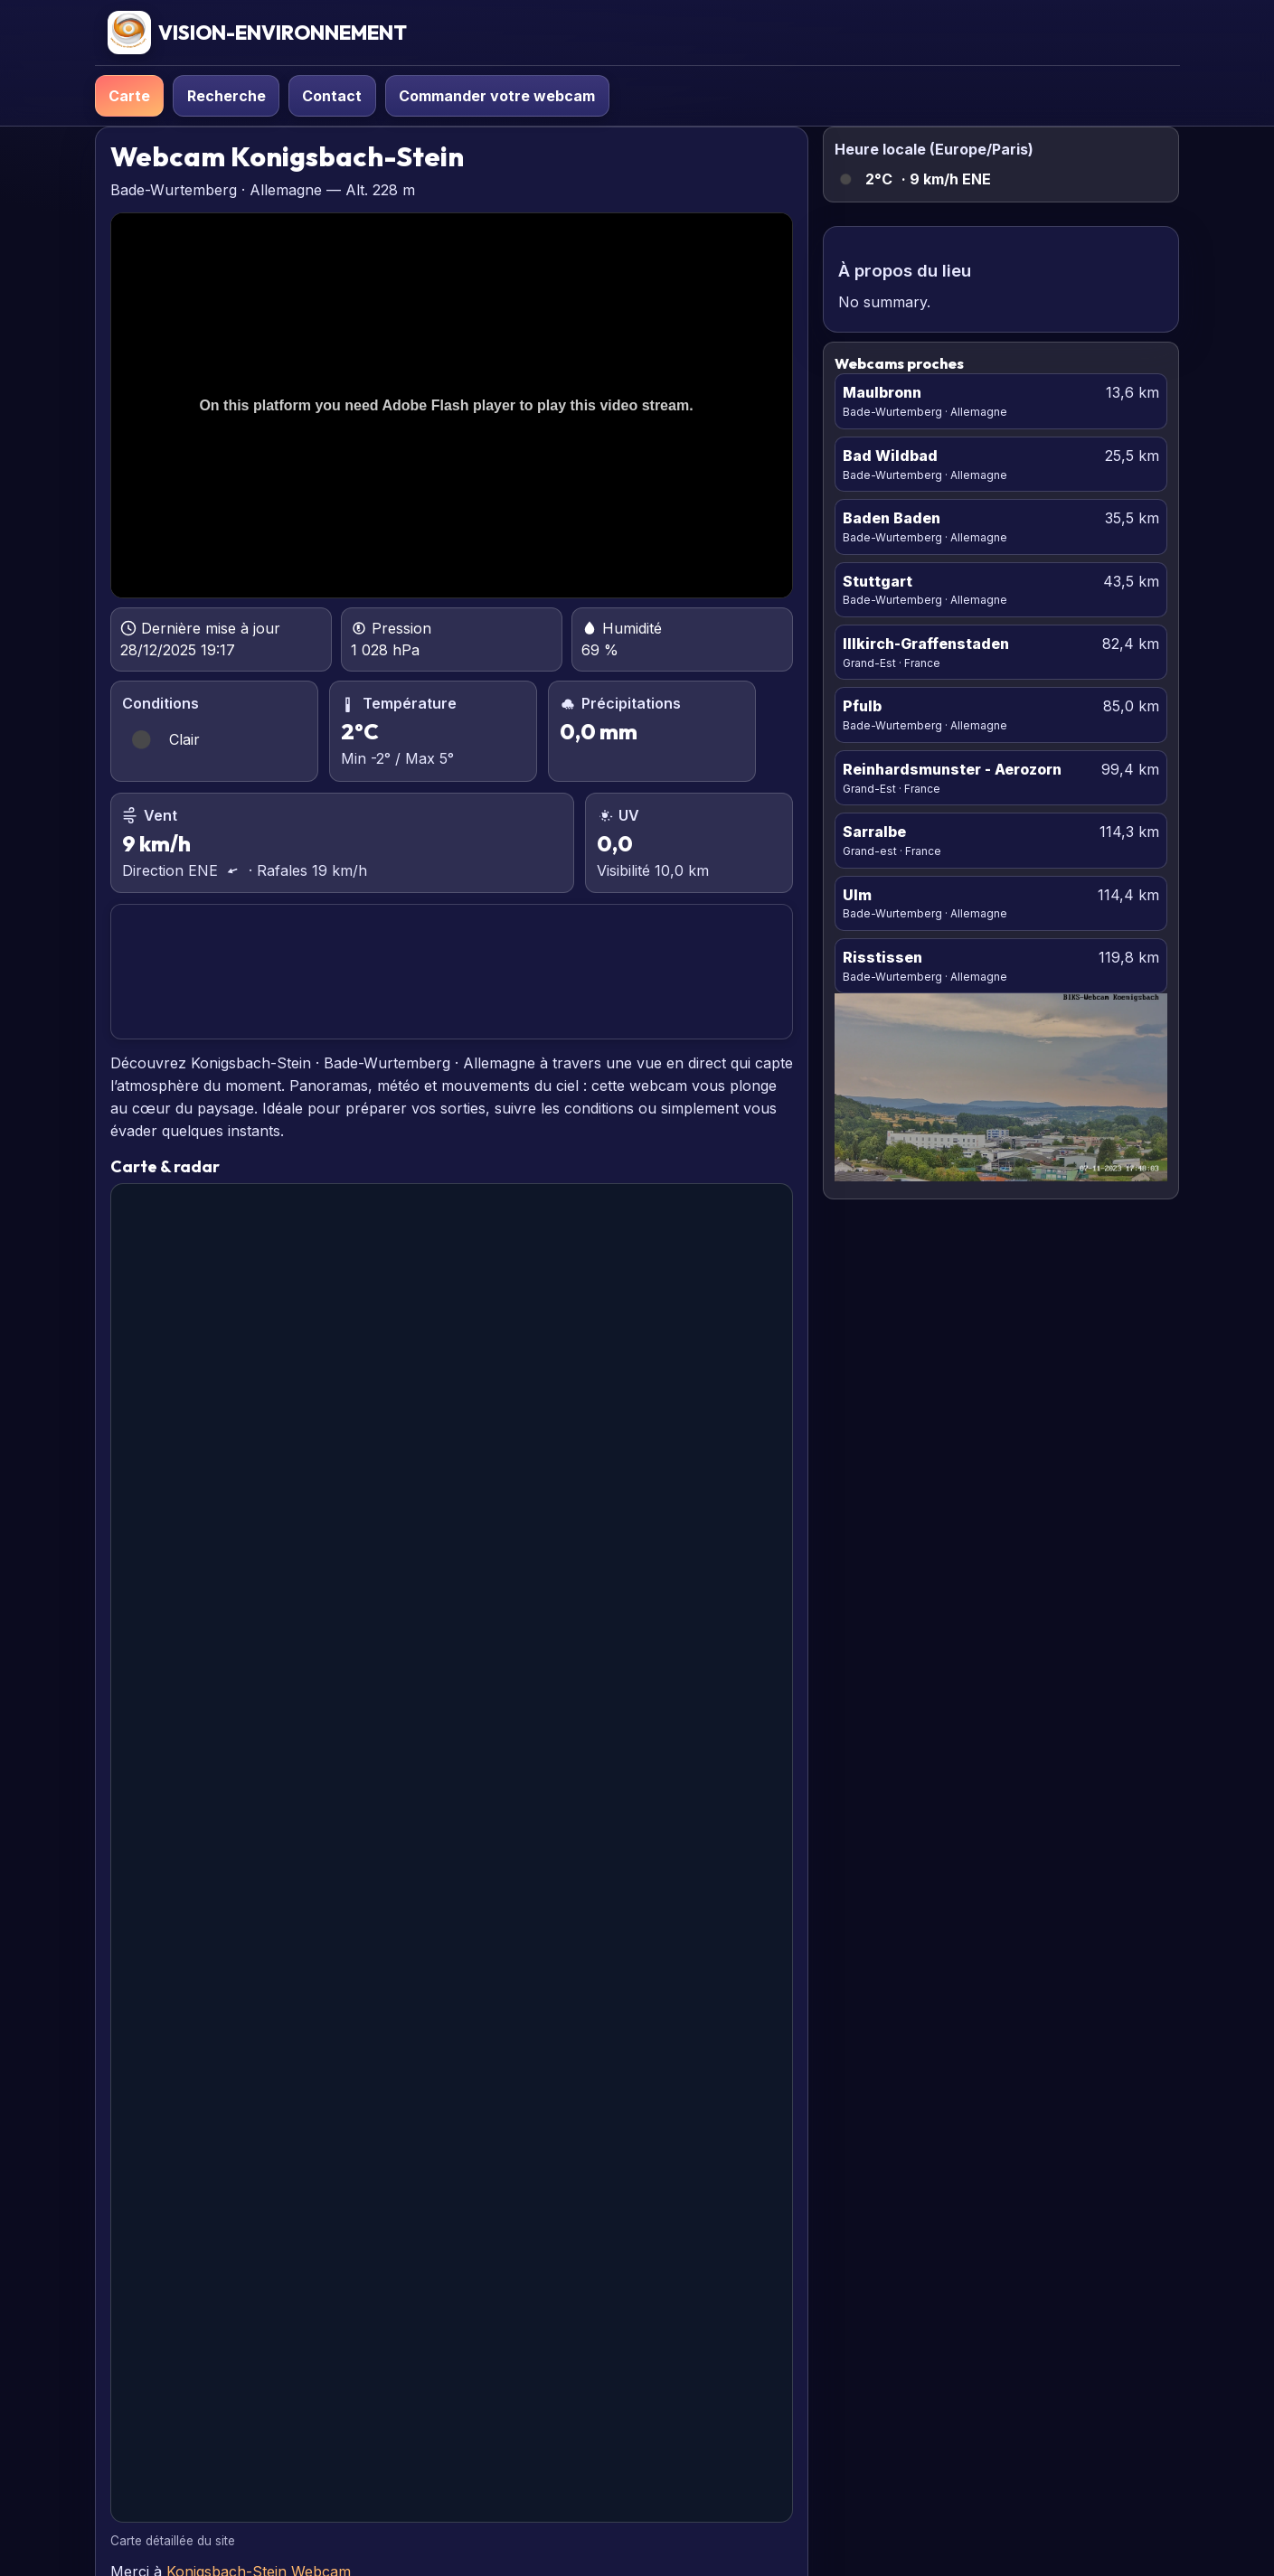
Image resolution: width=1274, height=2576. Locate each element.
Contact (332, 96)
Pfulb (862, 706)
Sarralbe (874, 832)
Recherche (226, 96)
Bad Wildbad (890, 456)
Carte (129, 96)
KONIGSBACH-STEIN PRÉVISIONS (451, 972)
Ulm (857, 895)
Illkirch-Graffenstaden (926, 644)
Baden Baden (891, 518)
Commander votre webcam (497, 96)
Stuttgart (877, 581)
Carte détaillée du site (172, 2541)
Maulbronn (882, 392)
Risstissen (882, 957)
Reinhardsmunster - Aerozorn (952, 769)
